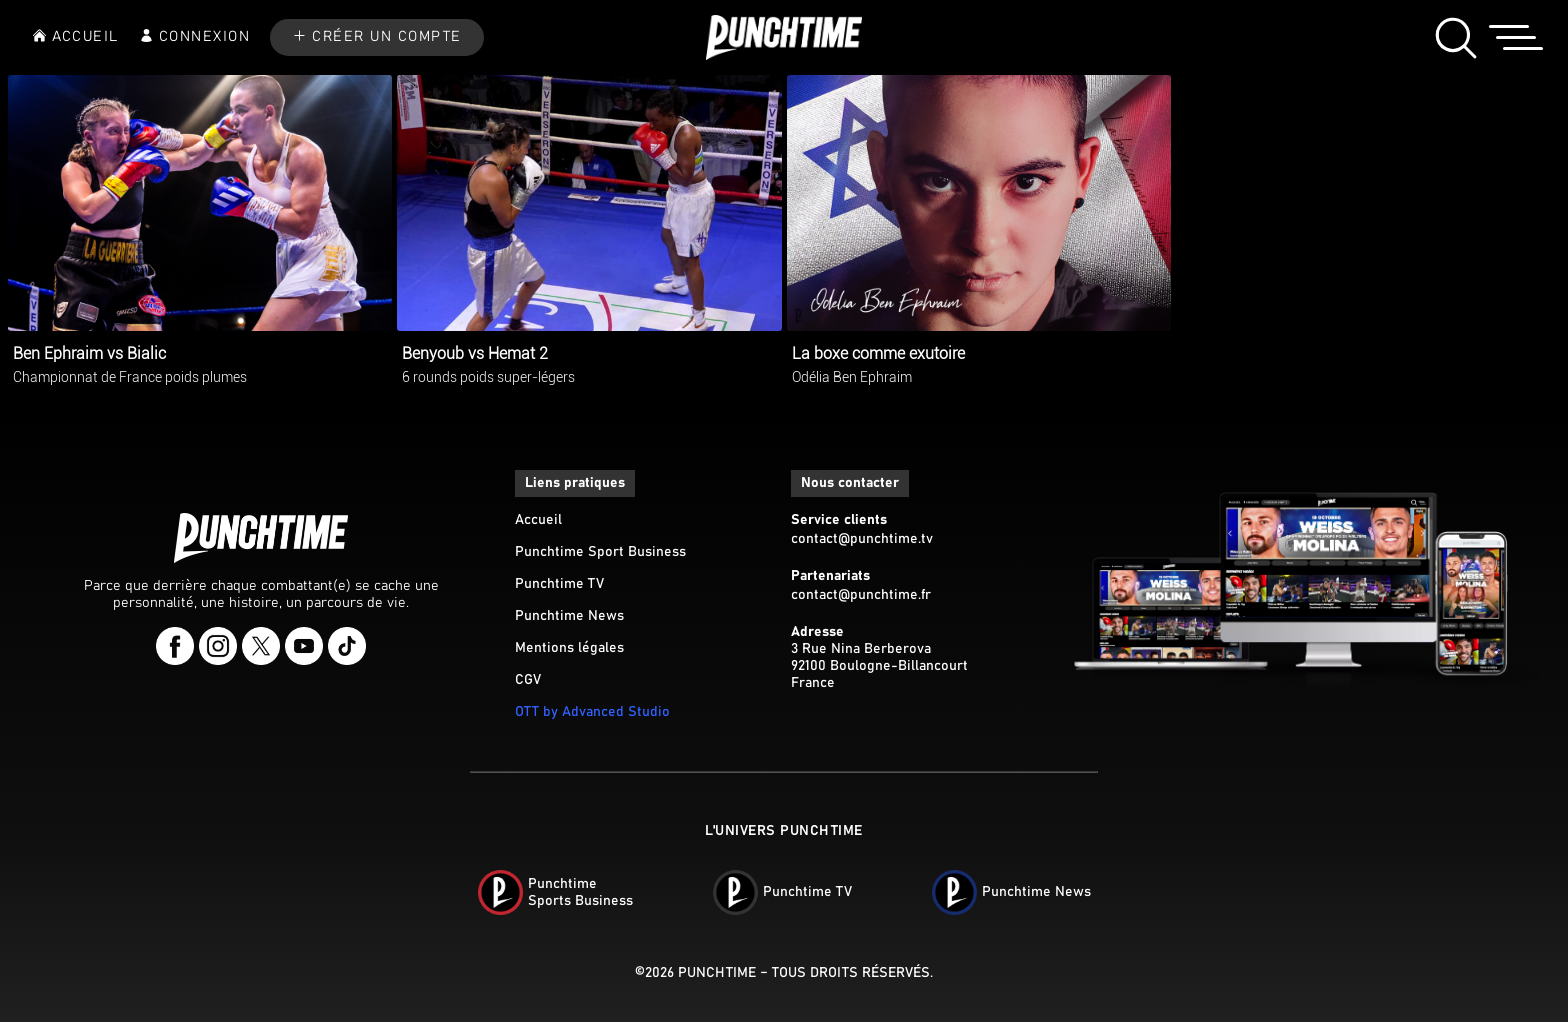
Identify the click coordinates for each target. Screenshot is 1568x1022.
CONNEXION (205, 37)
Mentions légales (569, 648)
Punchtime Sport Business (600, 552)
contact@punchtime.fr (861, 595)
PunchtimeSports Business (580, 892)
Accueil (538, 520)
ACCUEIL (85, 37)
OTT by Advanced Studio (592, 712)
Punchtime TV (559, 584)
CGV (528, 680)
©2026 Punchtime (695, 973)
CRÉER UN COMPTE (387, 37)
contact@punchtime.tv (862, 539)
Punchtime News (569, 616)
